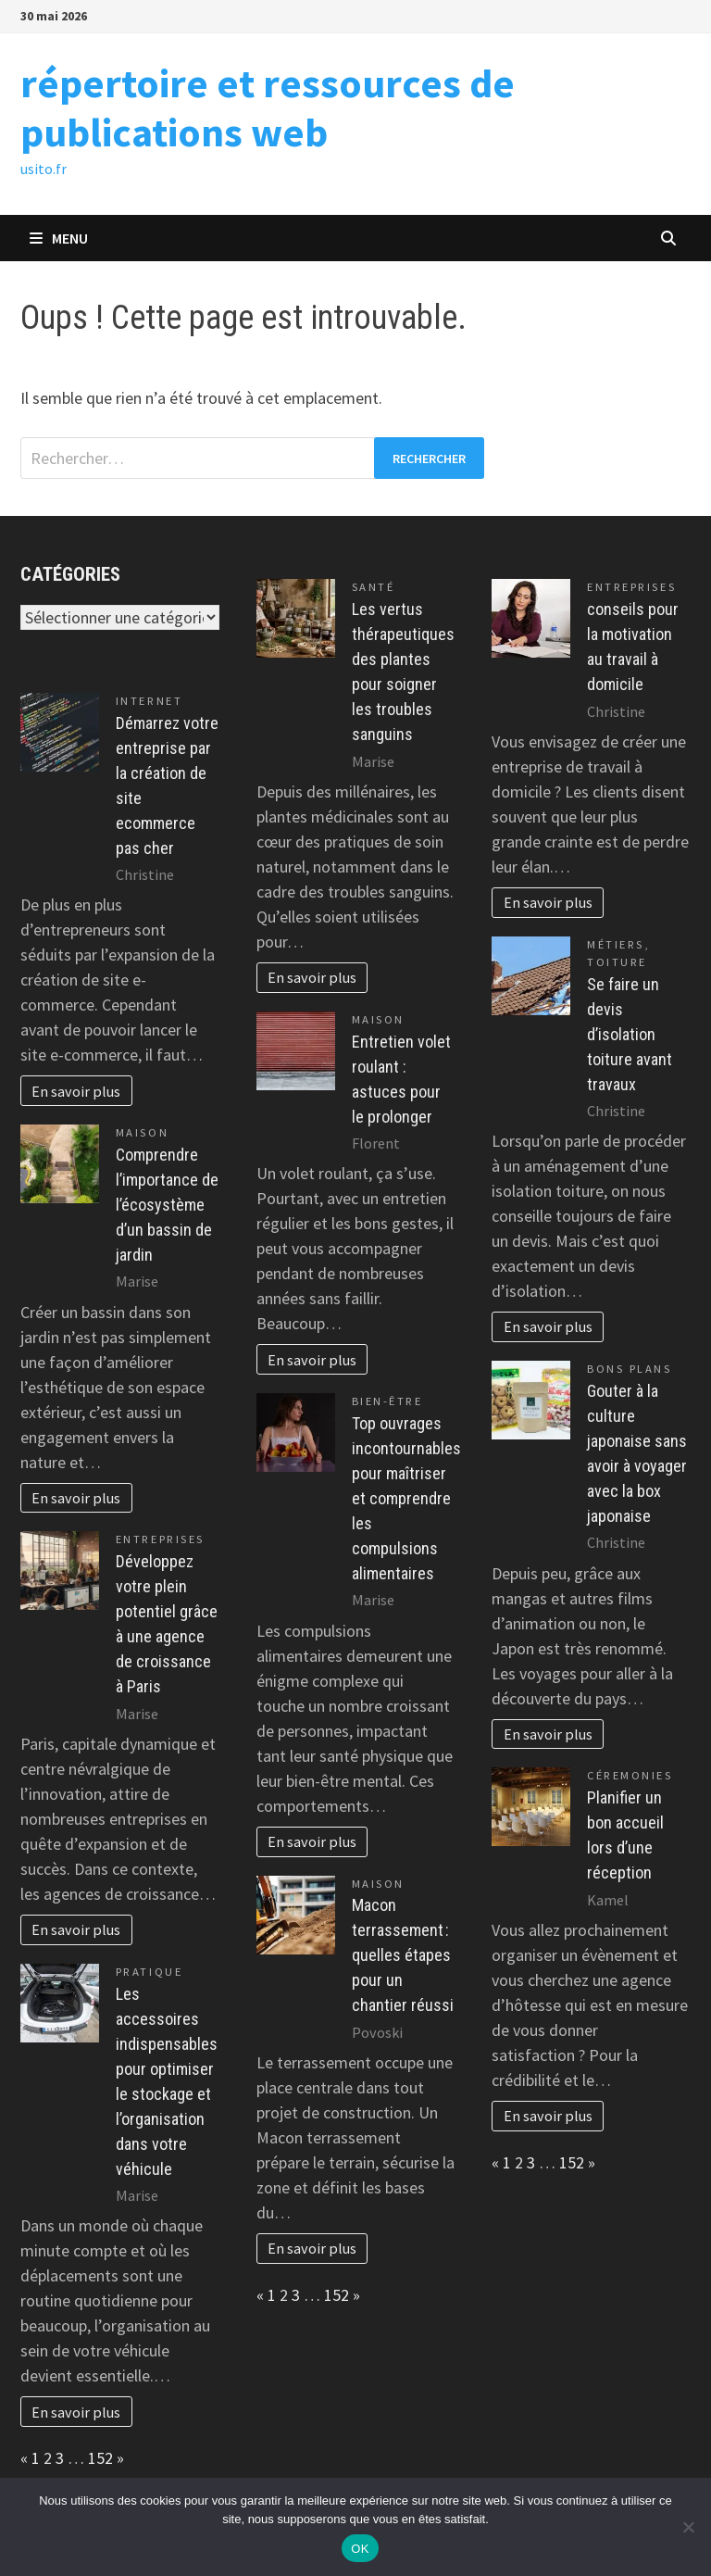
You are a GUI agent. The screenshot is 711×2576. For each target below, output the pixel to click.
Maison (142, 1132)
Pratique (149, 1972)
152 (100, 2458)
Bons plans (629, 1369)
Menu (59, 238)
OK (359, 2549)
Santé (373, 587)
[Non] (688, 2527)
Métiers (615, 944)
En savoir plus (75, 1091)
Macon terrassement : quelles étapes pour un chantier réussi (403, 1955)
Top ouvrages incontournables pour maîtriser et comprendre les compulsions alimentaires (406, 1498)
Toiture (617, 962)
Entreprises (160, 1539)
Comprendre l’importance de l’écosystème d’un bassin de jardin (167, 1204)
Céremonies (629, 1775)
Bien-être (387, 1401)
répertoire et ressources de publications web (267, 107)
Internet (149, 701)
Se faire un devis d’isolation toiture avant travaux (629, 1034)
